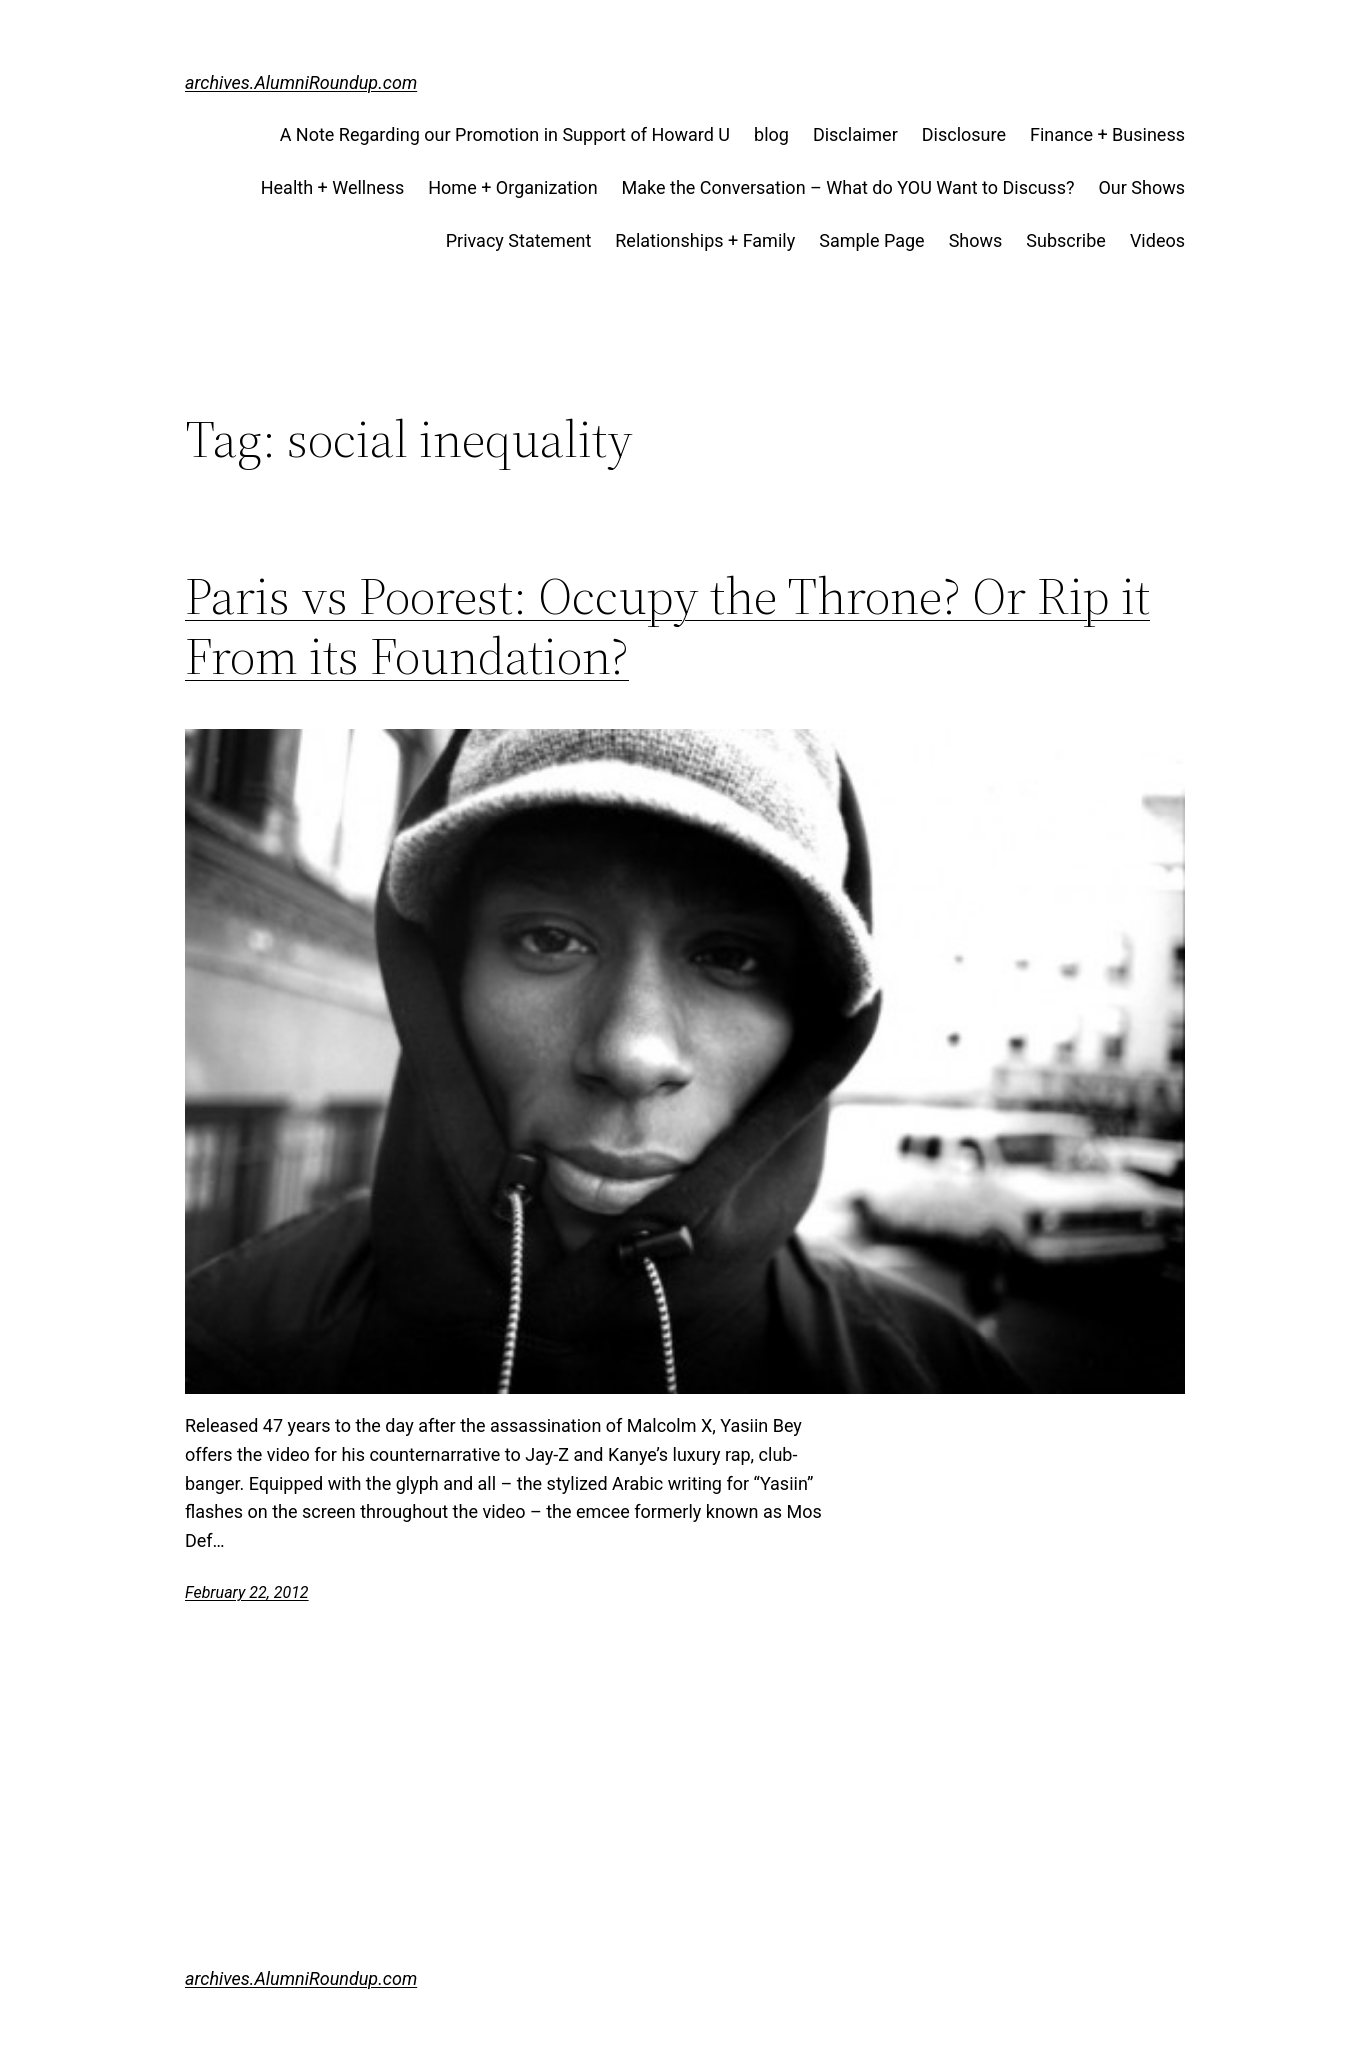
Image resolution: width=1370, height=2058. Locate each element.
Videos (1157, 240)
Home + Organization (512, 187)
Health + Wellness (333, 187)
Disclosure (964, 134)
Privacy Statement (519, 240)
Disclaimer (855, 134)
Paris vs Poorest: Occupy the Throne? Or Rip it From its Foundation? (667, 626)
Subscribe (1066, 240)
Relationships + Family (705, 240)
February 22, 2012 (247, 1592)
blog (771, 134)
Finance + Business (1107, 134)
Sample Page (871, 240)
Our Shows (1141, 187)
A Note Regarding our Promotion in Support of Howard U (505, 134)
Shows (976, 240)
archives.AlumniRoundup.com (301, 82)
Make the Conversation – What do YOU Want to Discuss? (848, 187)
